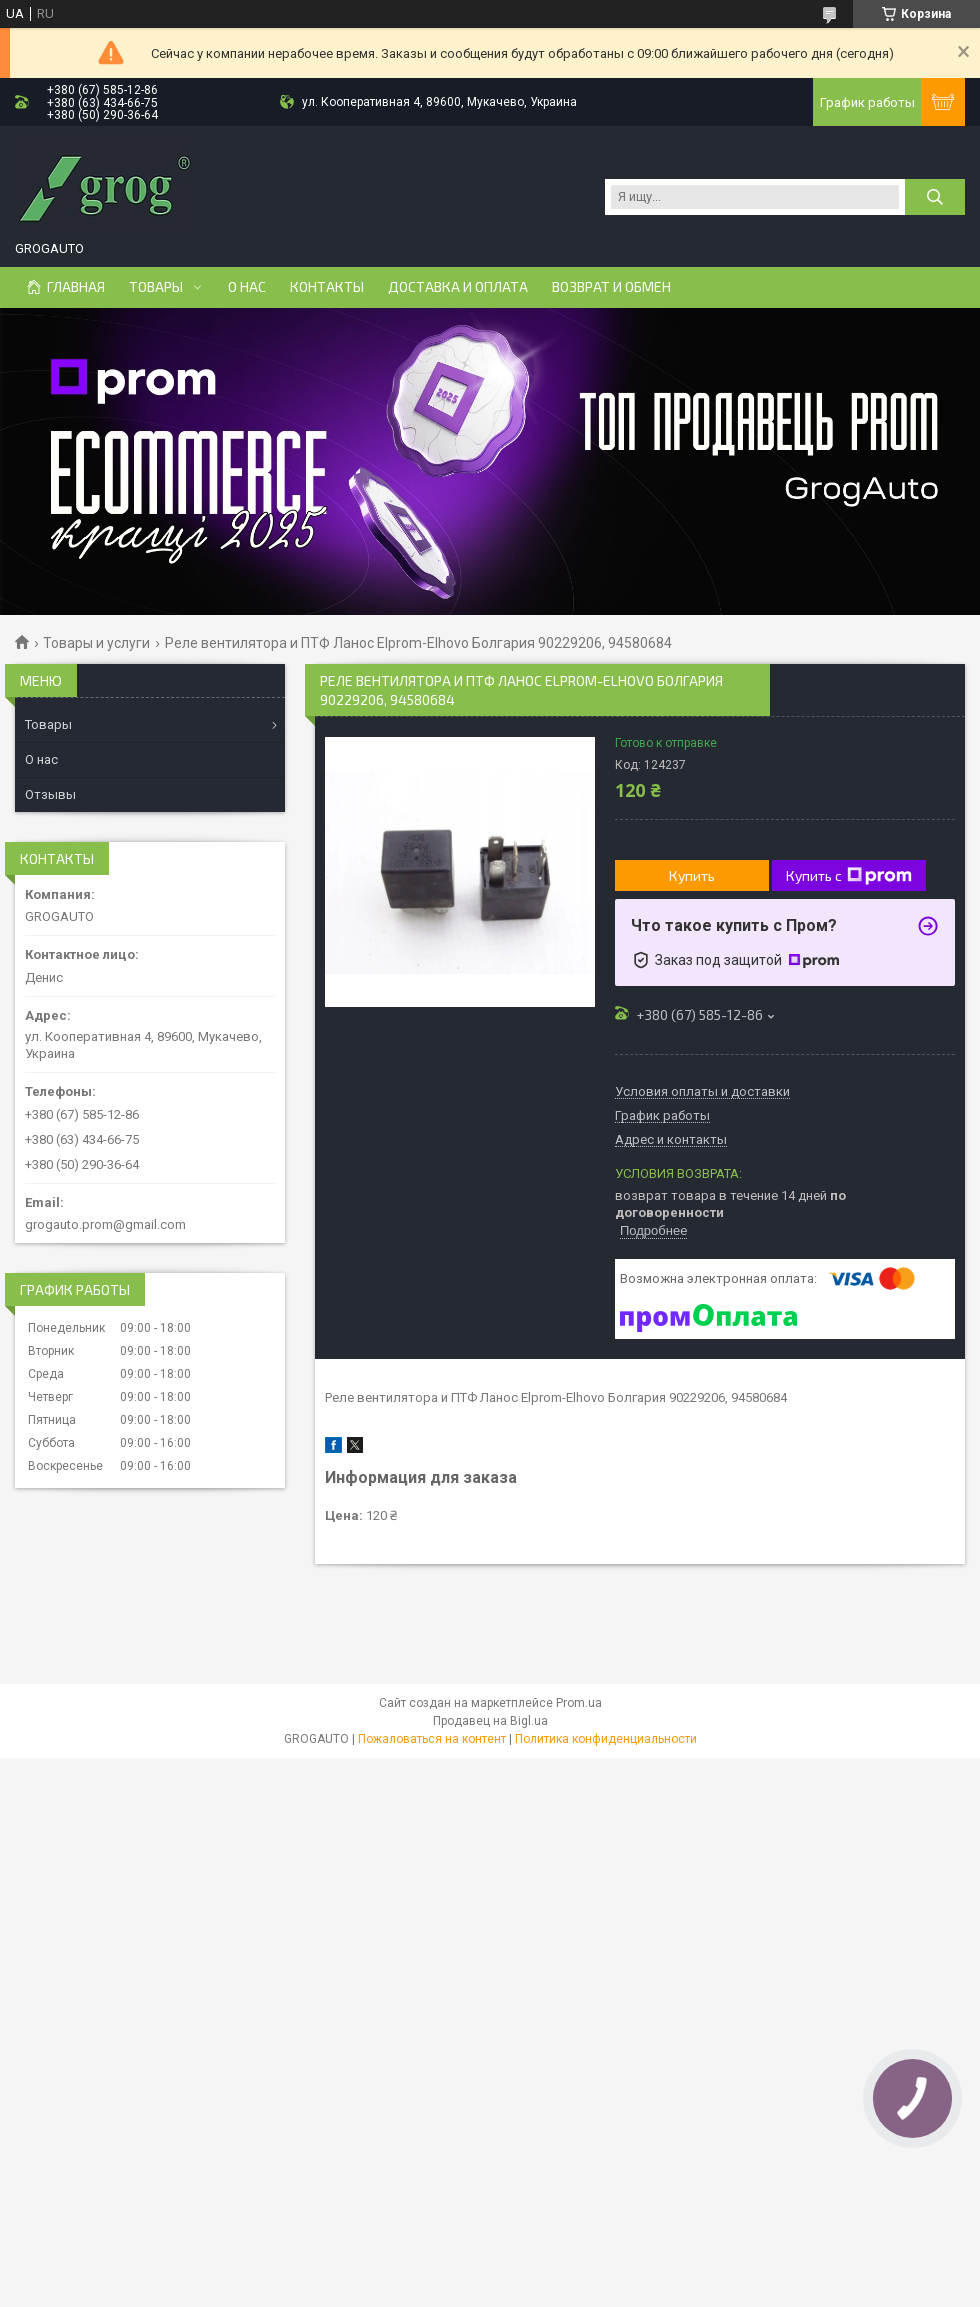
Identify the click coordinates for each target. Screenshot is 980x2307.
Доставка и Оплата (458, 287)
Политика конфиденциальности (606, 1739)
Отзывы (50, 794)
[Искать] (935, 197)
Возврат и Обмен (611, 287)
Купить (692, 875)
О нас (247, 287)
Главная (76, 287)
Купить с (849, 876)
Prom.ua (579, 1703)
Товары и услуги (96, 643)
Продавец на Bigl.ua (490, 1721)
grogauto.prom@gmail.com (105, 1224)
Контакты (327, 287)
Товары (156, 287)
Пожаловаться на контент (432, 1739)
